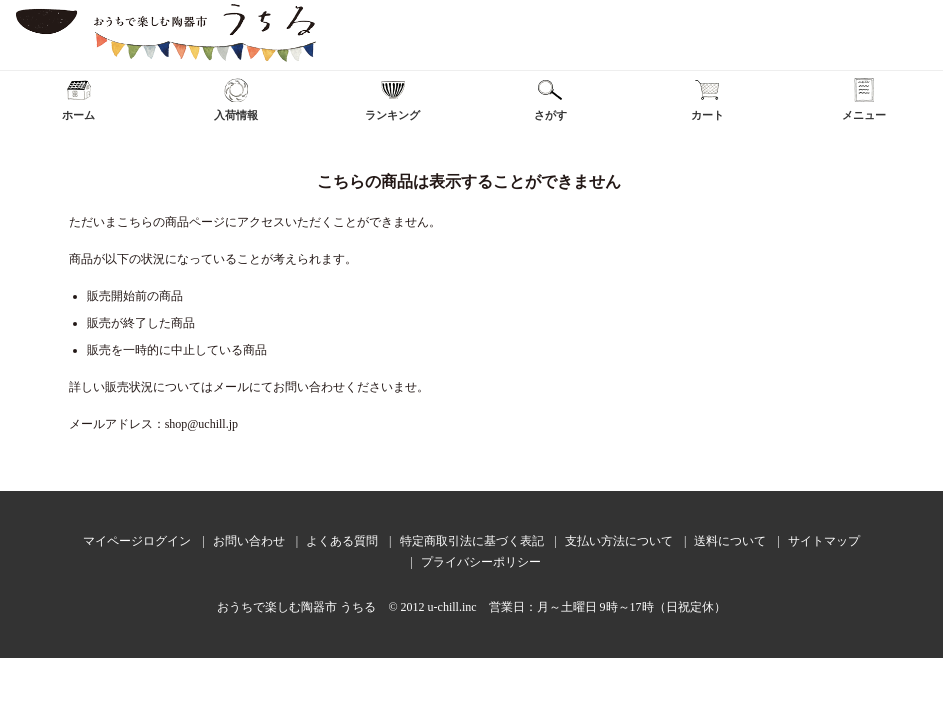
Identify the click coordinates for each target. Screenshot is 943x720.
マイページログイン (137, 541)
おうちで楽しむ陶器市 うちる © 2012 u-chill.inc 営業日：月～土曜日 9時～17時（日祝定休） (471, 607)
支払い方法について (619, 541)
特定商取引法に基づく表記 (472, 541)
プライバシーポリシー (481, 562)
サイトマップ (824, 541)
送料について (730, 541)
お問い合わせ (249, 541)
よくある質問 (342, 541)
